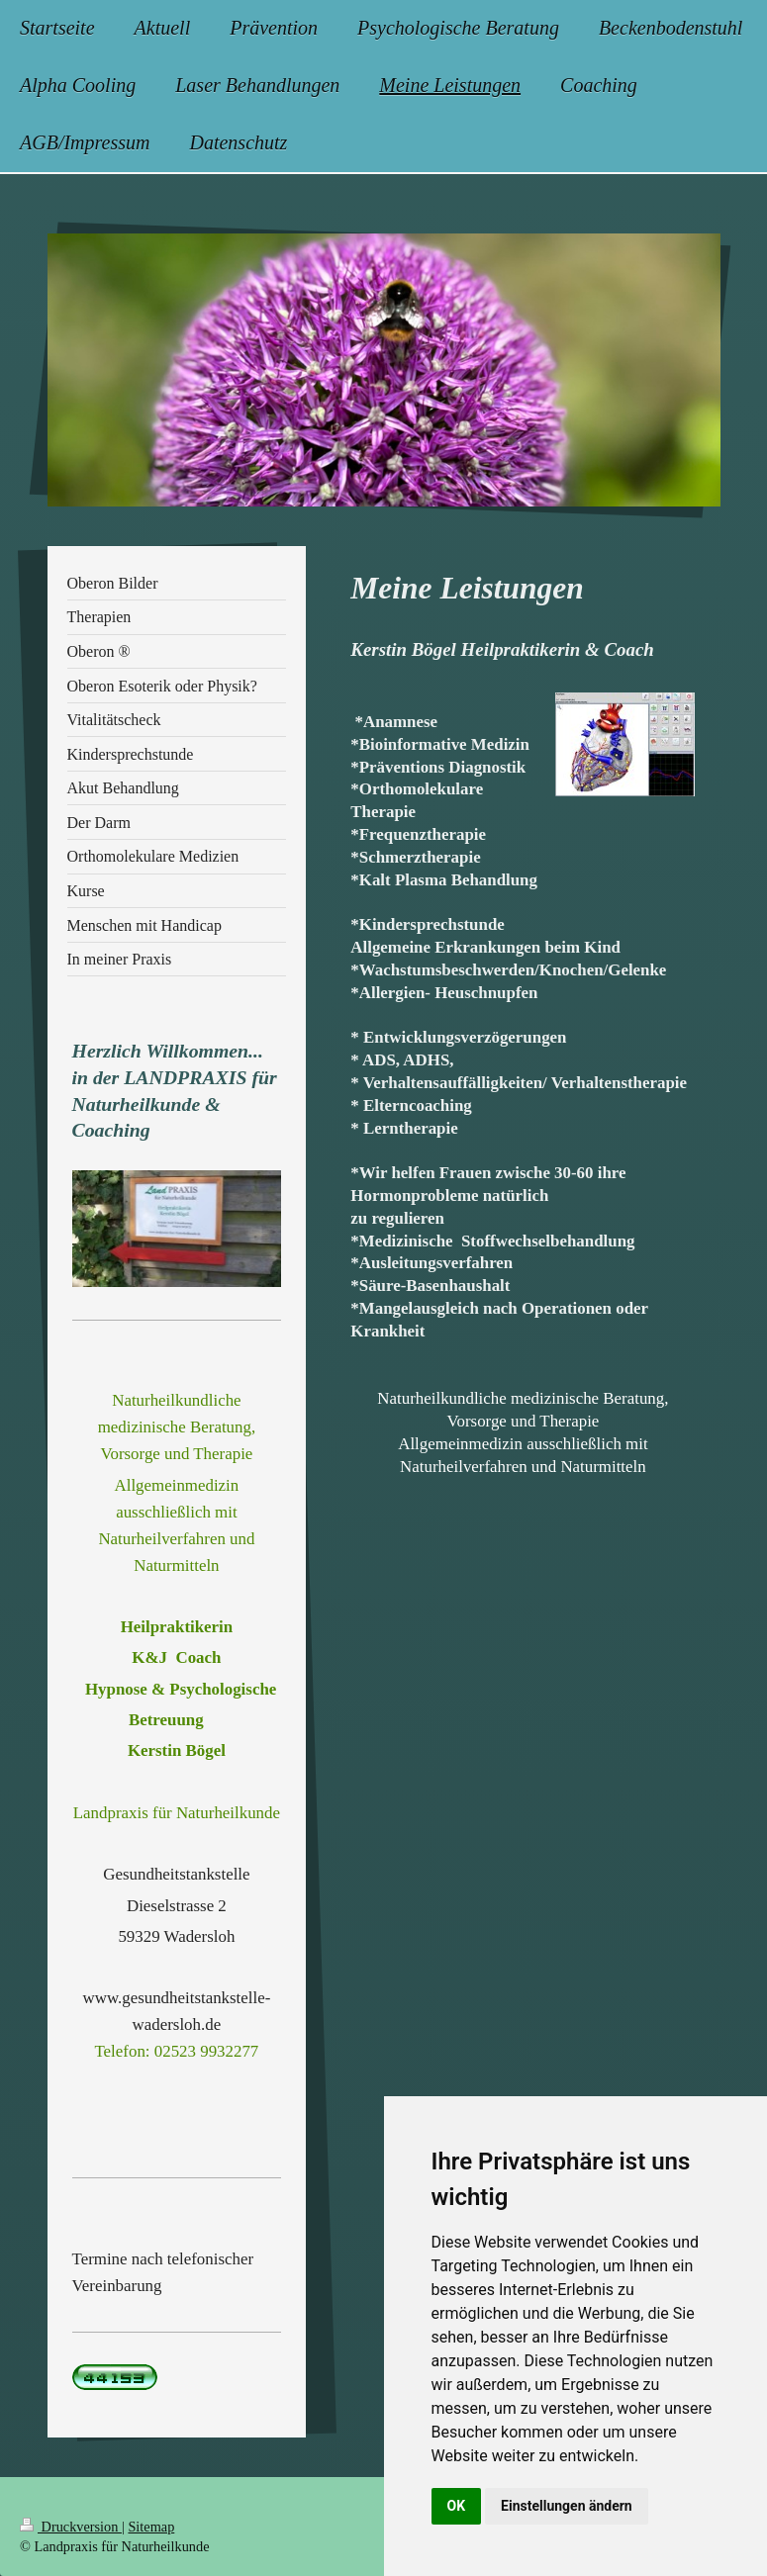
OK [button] (456, 2506)
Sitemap (151, 2526)
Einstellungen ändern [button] (566, 2506)
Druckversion (71, 2526)
